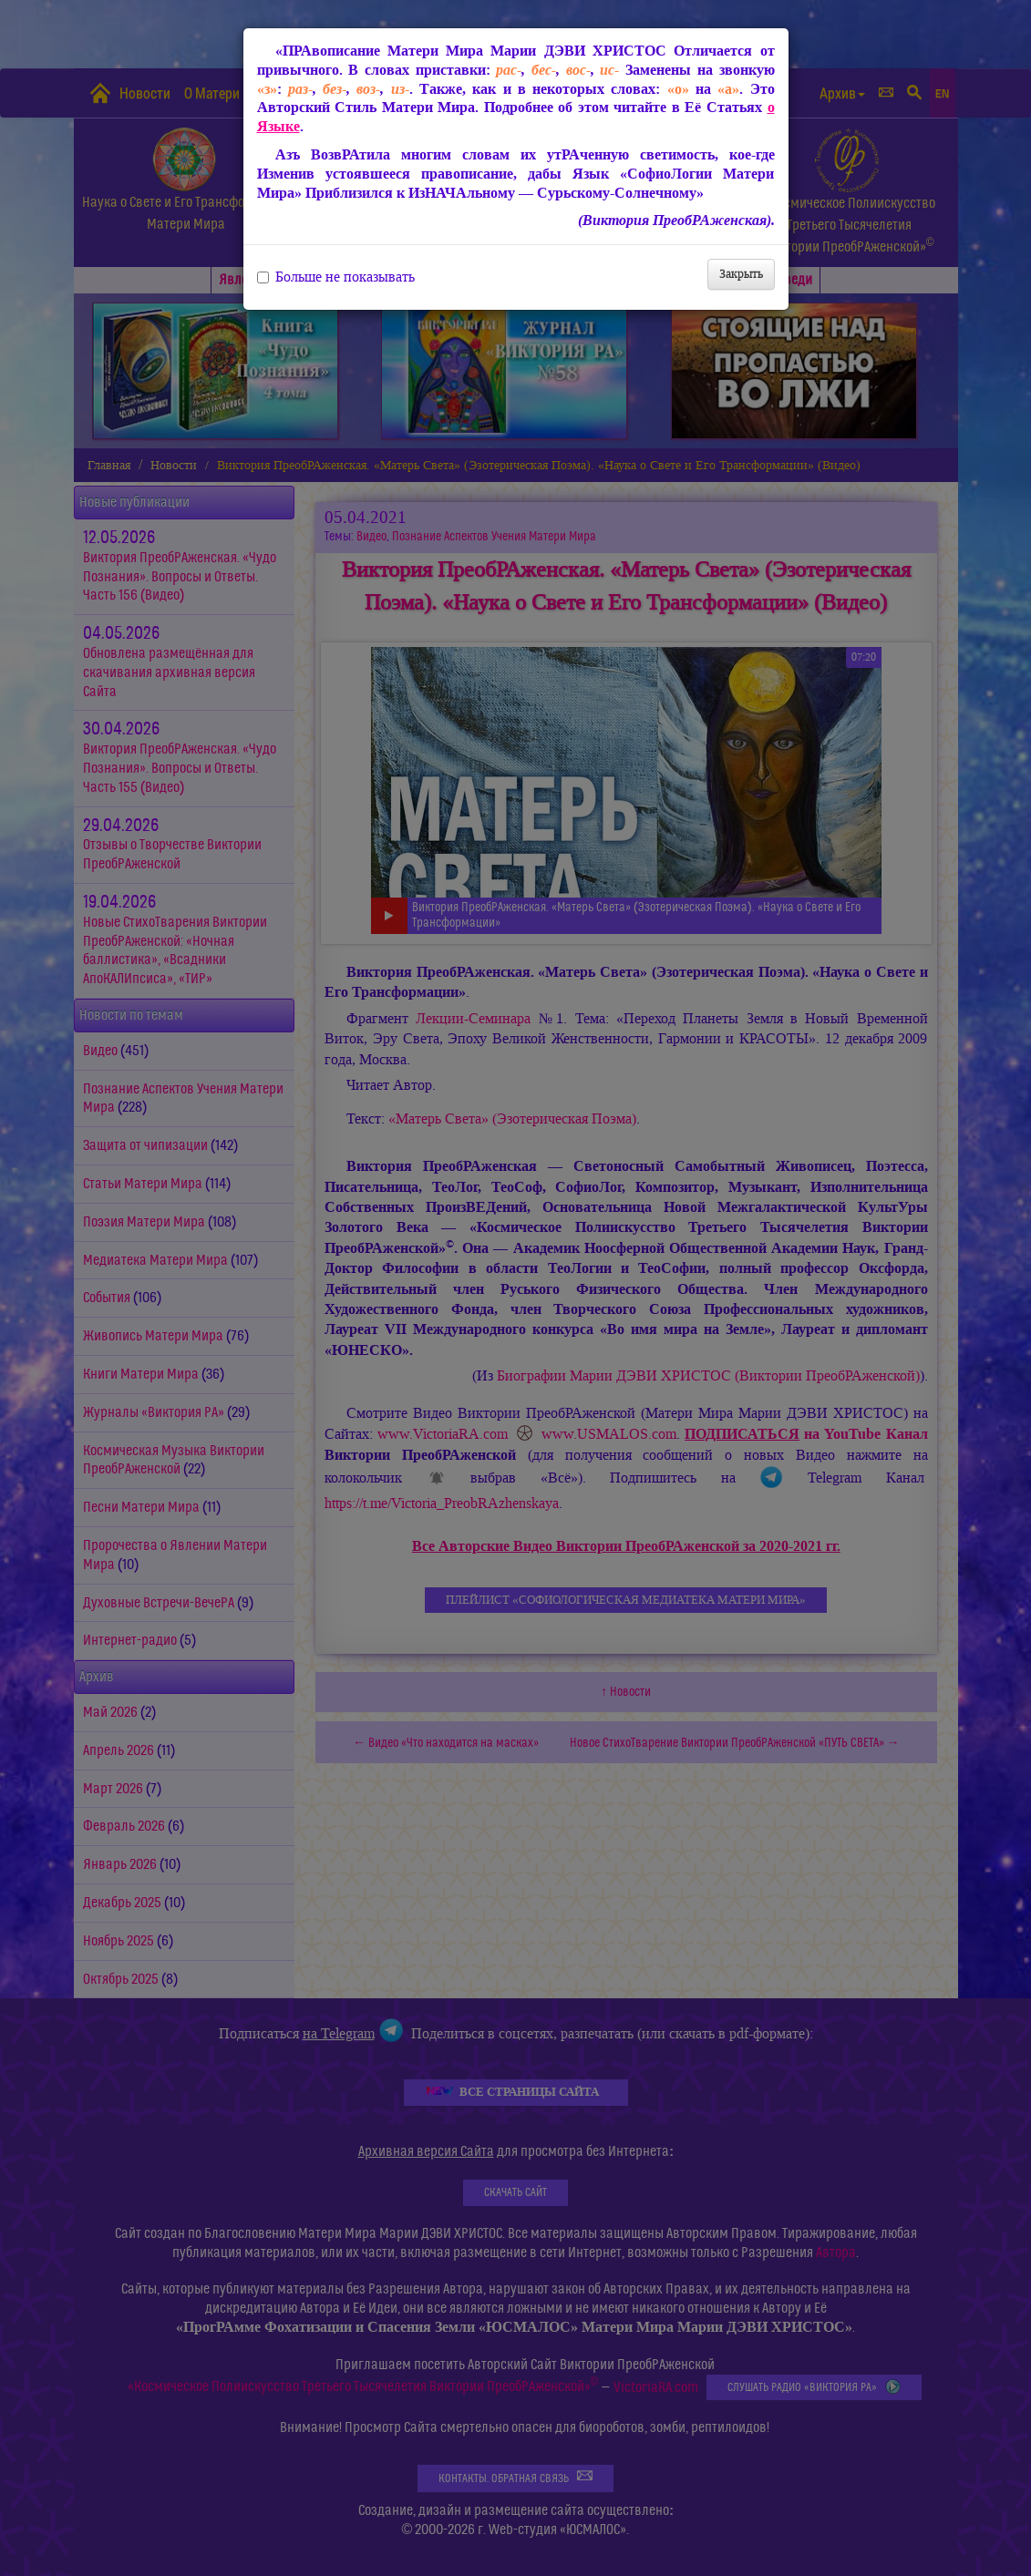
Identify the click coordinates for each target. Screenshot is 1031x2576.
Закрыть (741, 273)
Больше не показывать (336, 277)
